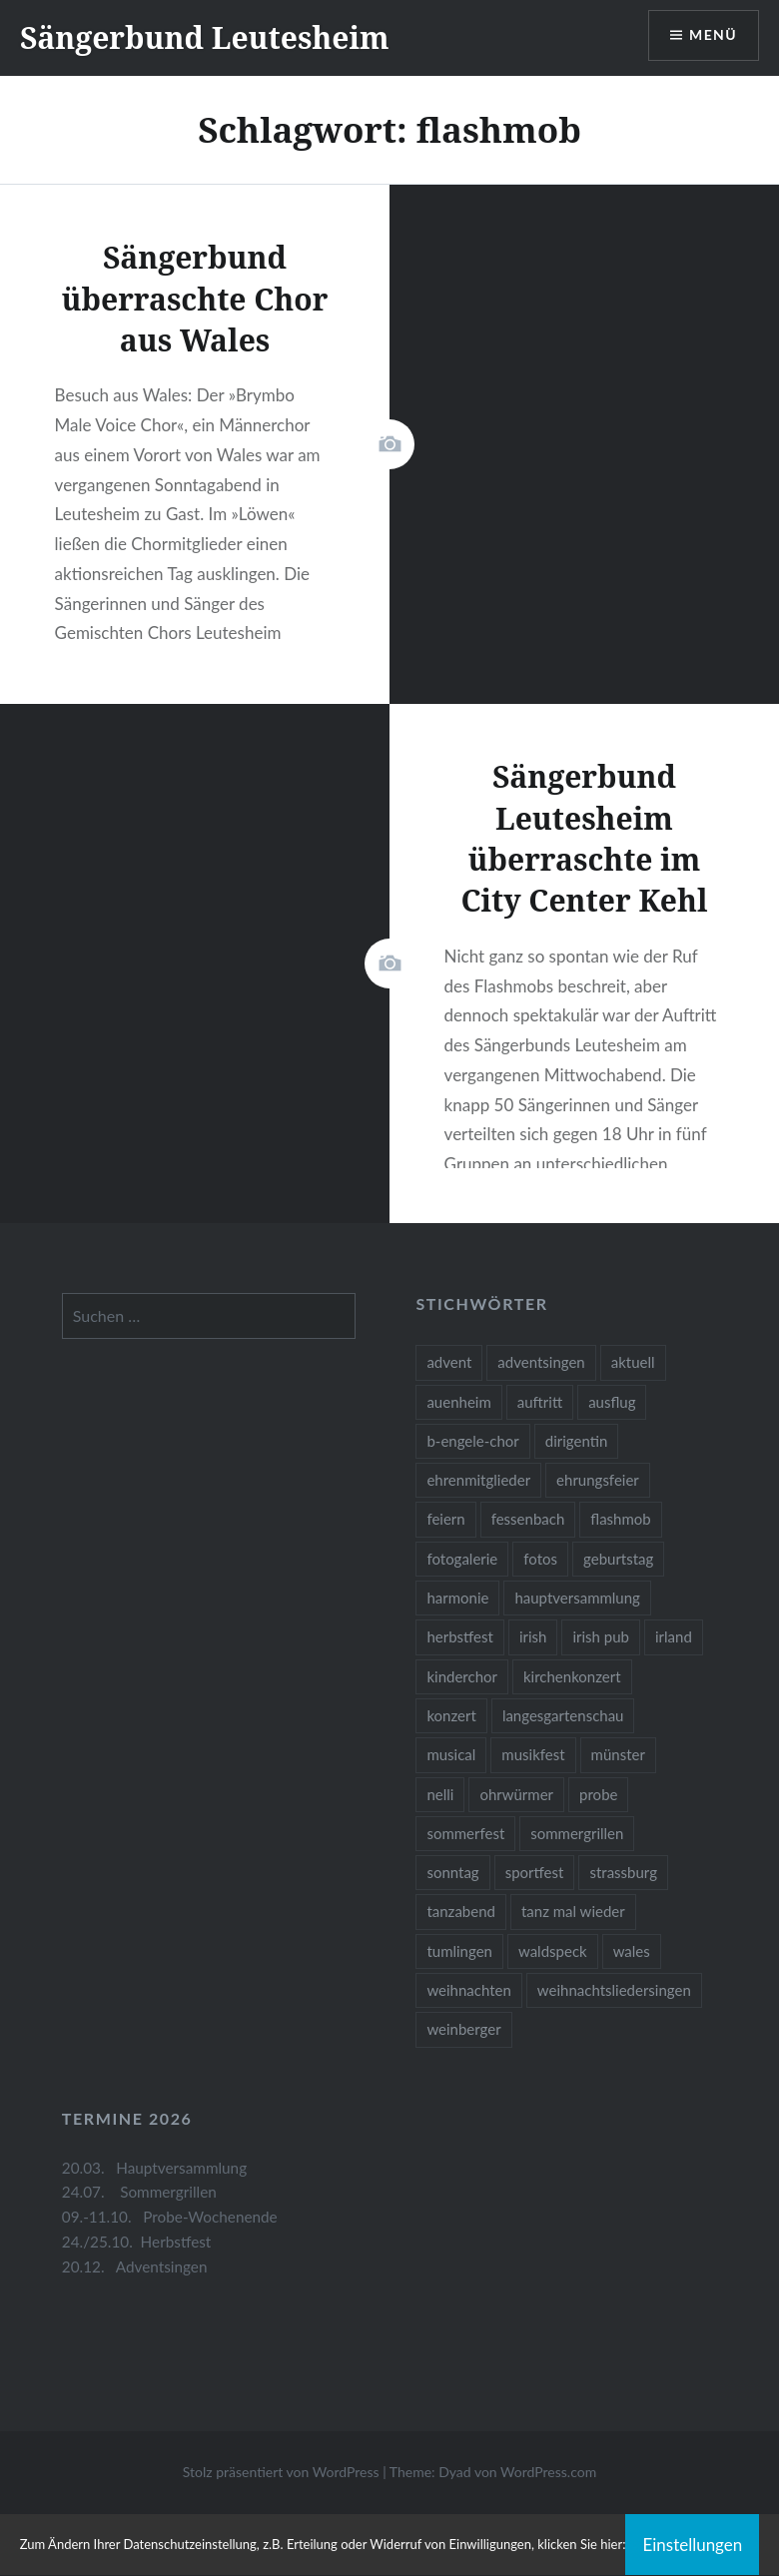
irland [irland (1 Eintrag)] (673, 1636)
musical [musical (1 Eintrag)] (450, 1754)
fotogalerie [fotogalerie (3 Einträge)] (461, 1559)
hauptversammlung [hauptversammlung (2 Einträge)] (576, 1598)
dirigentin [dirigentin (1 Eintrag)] (576, 1441)
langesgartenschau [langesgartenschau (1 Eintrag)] (563, 1715)
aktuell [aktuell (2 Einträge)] (633, 1362)
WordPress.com (548, 2471)
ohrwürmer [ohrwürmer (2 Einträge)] (516, 1794)
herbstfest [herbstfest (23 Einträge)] (459, 1636)
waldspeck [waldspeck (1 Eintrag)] (552, 1951)
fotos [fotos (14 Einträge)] (540, 1559)
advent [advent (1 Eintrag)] (448, 1362)
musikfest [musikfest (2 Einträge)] (532, 1754)
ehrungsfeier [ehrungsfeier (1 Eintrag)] (597, 1480)
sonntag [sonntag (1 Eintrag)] (452, 1872)
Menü (713, 35)
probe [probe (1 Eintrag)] (598, 1794)
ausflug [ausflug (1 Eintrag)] (611, 1402)
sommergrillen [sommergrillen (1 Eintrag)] (576, 1833)
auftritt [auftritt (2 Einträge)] (539, 1402)
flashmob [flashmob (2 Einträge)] (620, 1519)
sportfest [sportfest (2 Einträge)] (534, 1872)
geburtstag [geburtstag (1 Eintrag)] (618, 1559)
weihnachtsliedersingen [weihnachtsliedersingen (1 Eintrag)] (614, 1990)
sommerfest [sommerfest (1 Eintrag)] (465, 1833)
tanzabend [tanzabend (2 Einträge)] (460, 1911)
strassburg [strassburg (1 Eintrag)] (623, 1872)
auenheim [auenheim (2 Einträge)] (458, 1402)
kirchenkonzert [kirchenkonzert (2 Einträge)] (572, 1676)
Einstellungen (692, 2544)
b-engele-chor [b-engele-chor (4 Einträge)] (472, 1441)
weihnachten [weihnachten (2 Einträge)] (468, 1990)
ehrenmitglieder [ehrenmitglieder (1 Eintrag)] (478, 1480)
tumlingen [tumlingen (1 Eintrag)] (459, 1951)
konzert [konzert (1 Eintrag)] (450, 1715)
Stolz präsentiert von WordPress (281, 2471)
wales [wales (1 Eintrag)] (631, 1951)
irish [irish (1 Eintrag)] (533, 1636)
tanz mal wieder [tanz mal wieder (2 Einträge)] (573, 1911)
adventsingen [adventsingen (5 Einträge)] (540, 1362)
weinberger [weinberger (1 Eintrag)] (463, 2029)
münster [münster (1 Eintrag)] (618, 1754)
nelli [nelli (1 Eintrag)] (439, 1794)
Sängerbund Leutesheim (205, 37)
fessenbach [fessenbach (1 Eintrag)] (528, 1519)
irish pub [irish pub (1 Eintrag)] (600, 1636)
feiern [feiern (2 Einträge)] (445, 1519)
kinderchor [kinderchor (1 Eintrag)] (461, 1676)
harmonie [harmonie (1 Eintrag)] (457, 1598)
